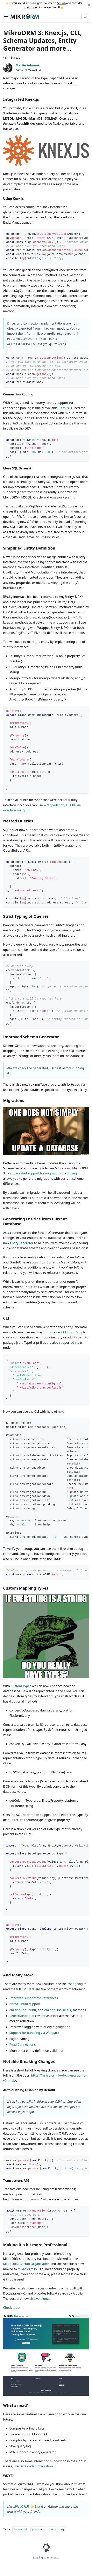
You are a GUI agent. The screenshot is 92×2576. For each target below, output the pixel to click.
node (52, 2529)
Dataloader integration (36, 2466)
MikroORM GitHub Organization (26, 2264)
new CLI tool (65, 1332)
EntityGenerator (21, 1243)
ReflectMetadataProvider (27, 2016)
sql (63, 2529)
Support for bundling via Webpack (34, 2033)
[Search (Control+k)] (85, 16)
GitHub (61, 3)
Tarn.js (64, 408)
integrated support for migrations (36, 1173)
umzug (72, 1173)
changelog (75, 1984)
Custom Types (21, 1686)
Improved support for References (33, 1998)
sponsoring (31, 7)
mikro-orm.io (27, 2269)
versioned (43, 2298)
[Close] (89, 5)
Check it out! (12, 2307)
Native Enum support (24, 2004)
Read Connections (22, 2044)
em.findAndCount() (23, 2010)
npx (60, 1411)
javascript (38, 2529)
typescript (20, 2529)
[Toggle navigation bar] (6, 16)
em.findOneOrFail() (58, 2010)
